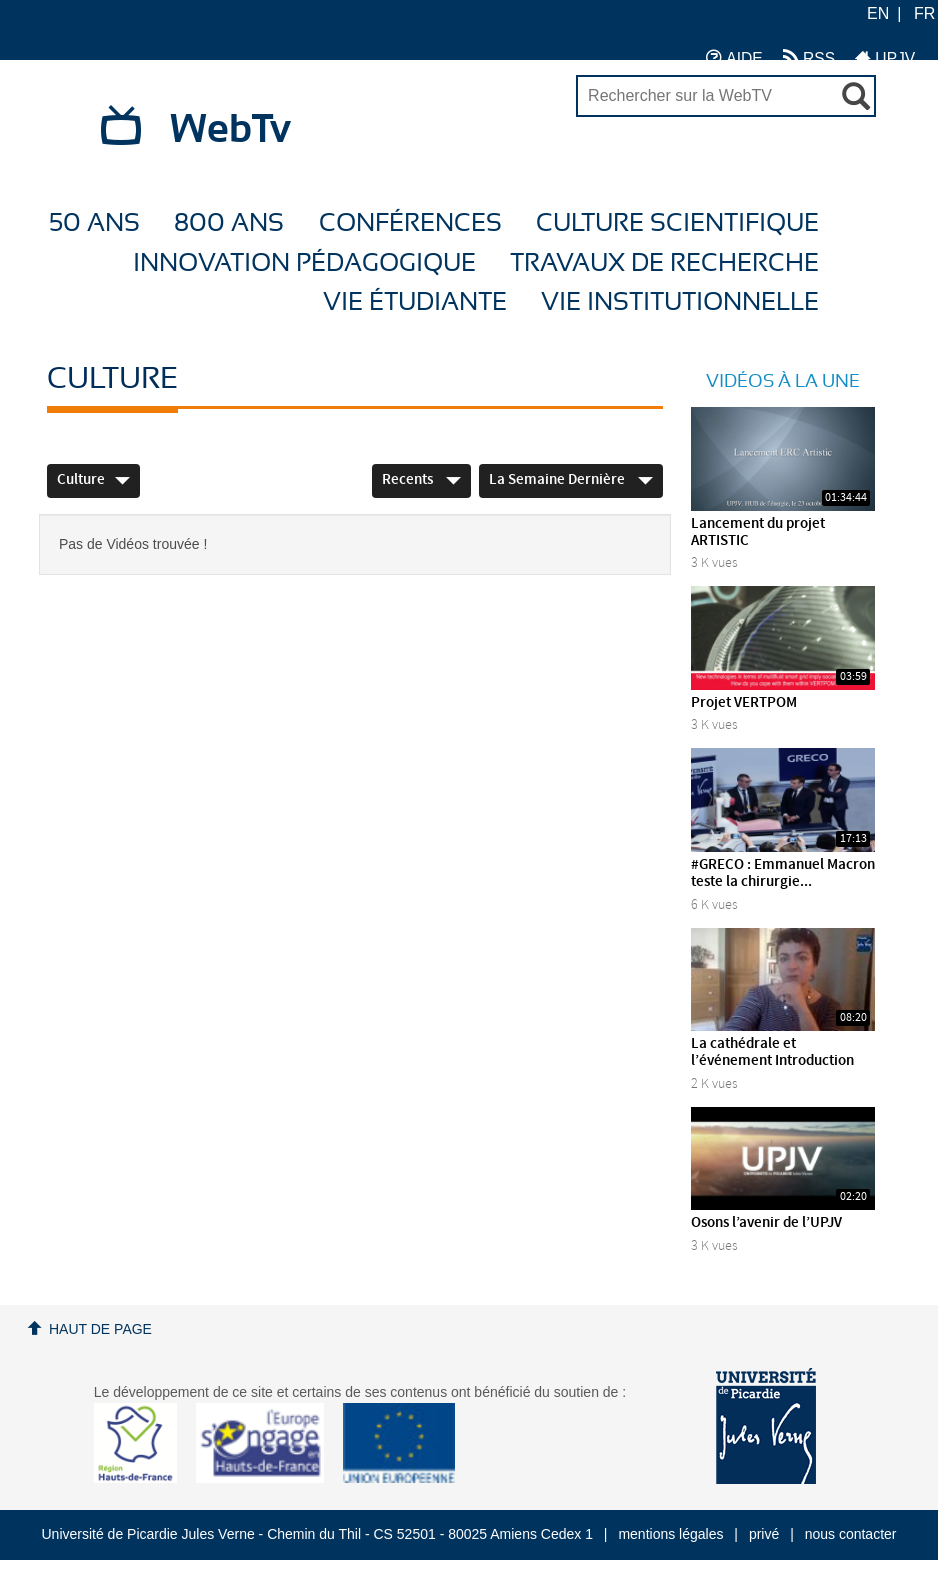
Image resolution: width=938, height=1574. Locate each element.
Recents (421, 480)
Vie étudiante (415, 302)
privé (764, 1534)
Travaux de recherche (664, 263)
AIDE (734, 57)
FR (924, 13)
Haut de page (100, 1329)
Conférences (410, 223)
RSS (809, 57)
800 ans (229, 223)
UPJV (885, 57)
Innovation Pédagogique (304, 263)
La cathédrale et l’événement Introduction (772, 1052)
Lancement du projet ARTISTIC (758, 532)
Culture (93, 480)
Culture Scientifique (677, 223)
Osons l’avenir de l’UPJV (766, 1223)
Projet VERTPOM (744, 703)
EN (878, 13)
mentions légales (670, 1534)
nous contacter (851, 1534)
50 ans (94, 223)
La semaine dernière (571, 480)
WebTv (230, 130)
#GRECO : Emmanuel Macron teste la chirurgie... (783, 873)
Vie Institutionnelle (680, 302)
